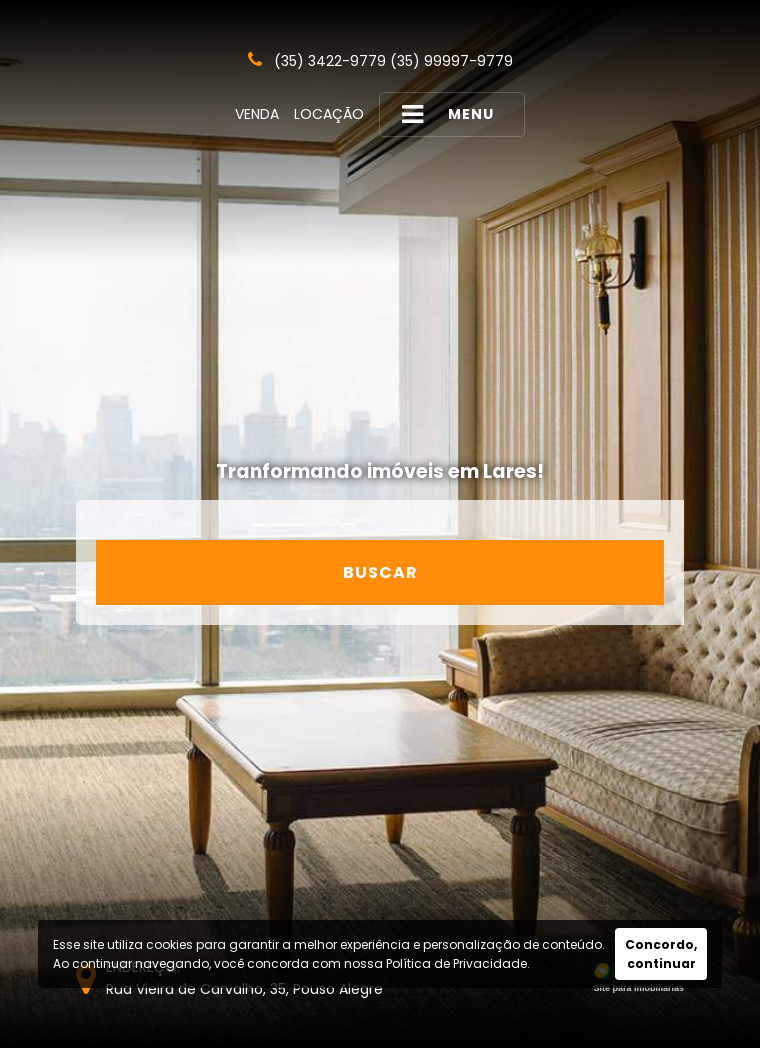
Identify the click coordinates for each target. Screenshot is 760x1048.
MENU (448, 114)
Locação (329, 114)
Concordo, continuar (661, 954)
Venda (257, 114)
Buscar (380, 572)
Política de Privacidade (456, 963)
